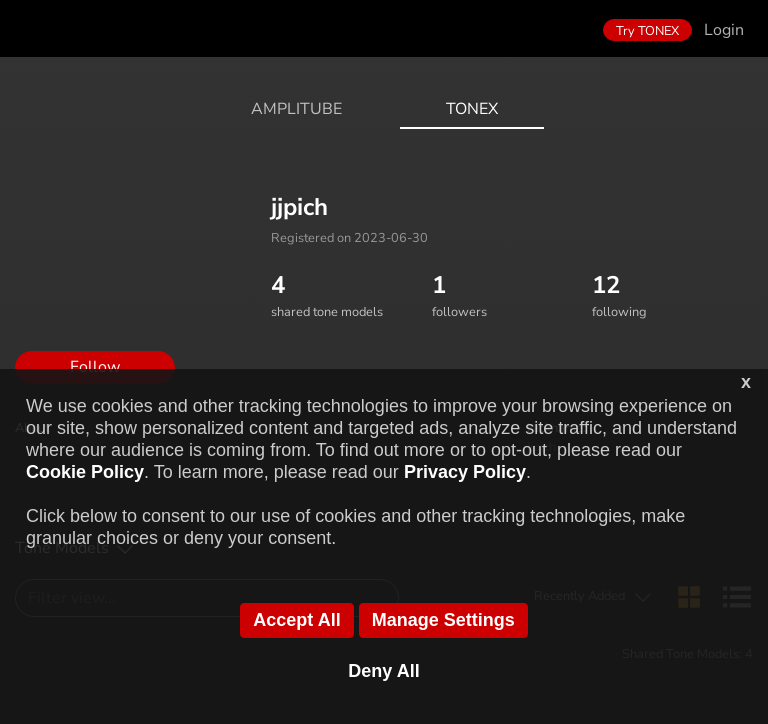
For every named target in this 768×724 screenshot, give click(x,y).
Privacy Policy (465, 472)
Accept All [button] (296, 620)
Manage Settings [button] (443, 620)
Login (724, 30)
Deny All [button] (383, 671)
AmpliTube (296, 109)
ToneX (472, 109)
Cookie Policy (85, 472)
